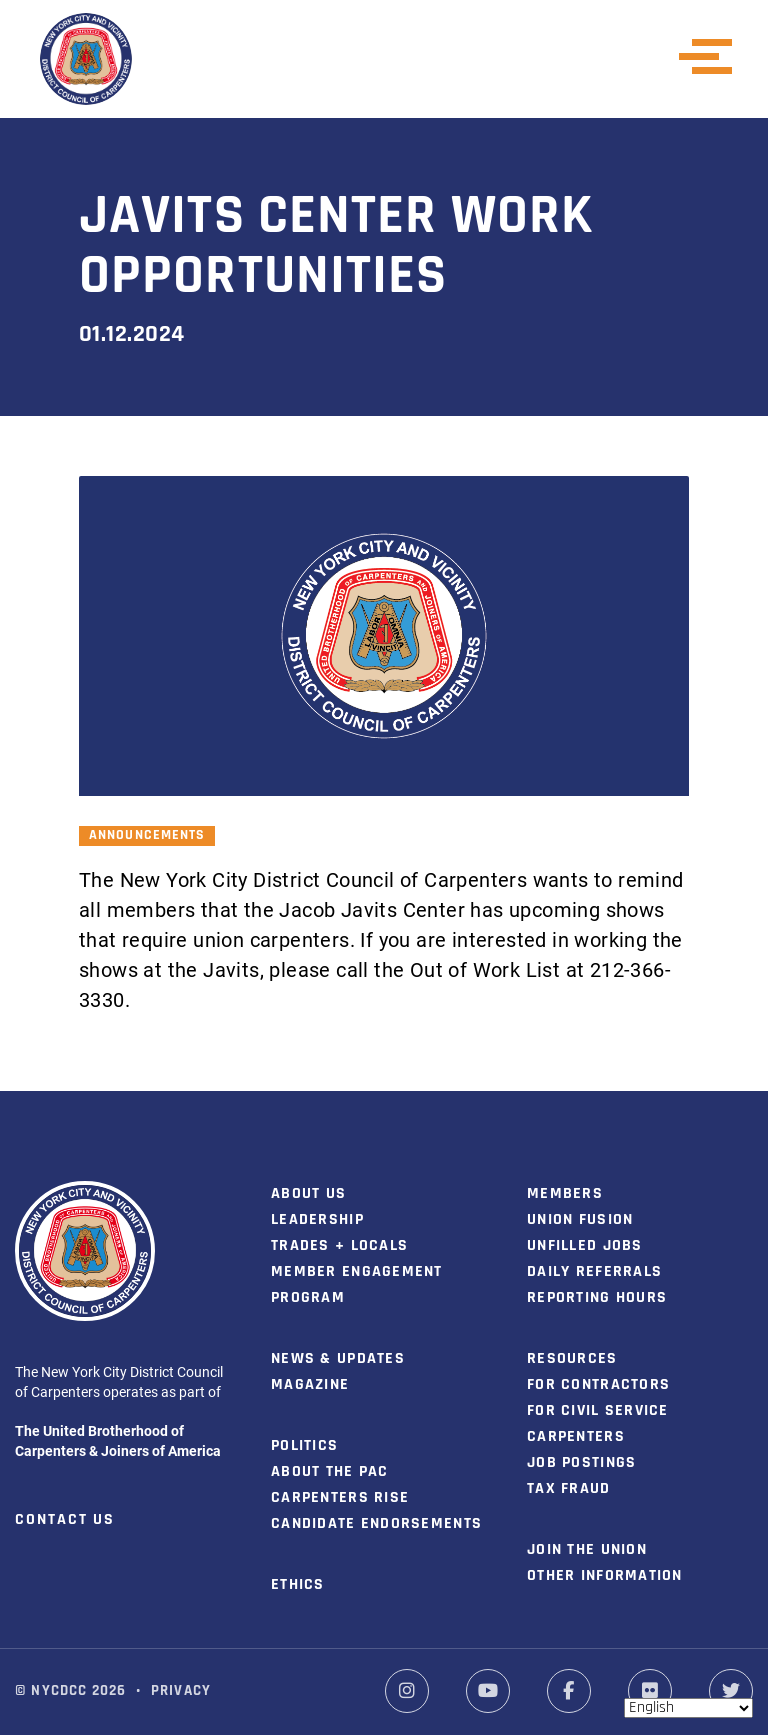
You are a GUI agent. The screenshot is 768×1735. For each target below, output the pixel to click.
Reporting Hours (597, 1298)
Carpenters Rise (340, 1498)
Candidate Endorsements (376, 1524)
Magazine (310, 1385)
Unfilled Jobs (585, 1246)
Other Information (605, 1576)
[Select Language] (688, 1708)
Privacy (181, 1691)
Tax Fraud (569, 1489)
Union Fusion (580, 1220)
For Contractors (598, 1385)
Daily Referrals (594, 1272)
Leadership (317, 1220)
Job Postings (581, 1463)
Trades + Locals (339, 1246)
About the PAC (330, 1472)
